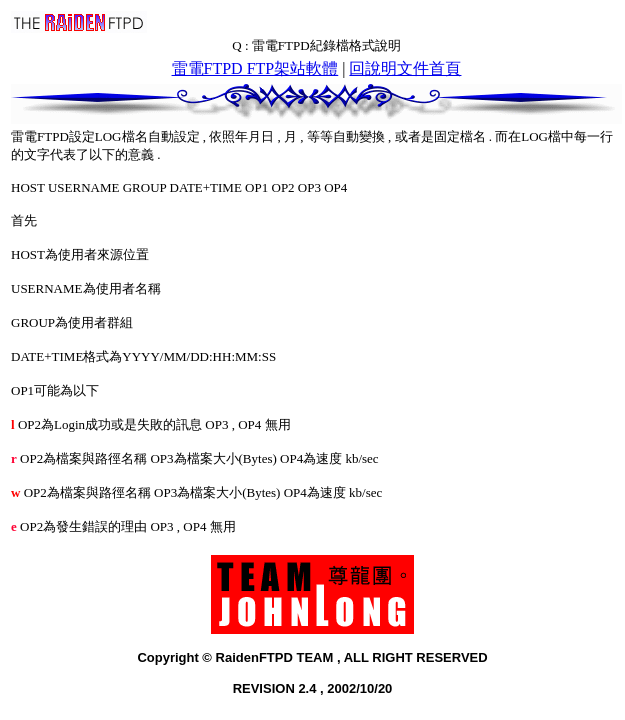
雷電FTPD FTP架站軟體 (255, 68)
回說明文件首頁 (405, 68)
